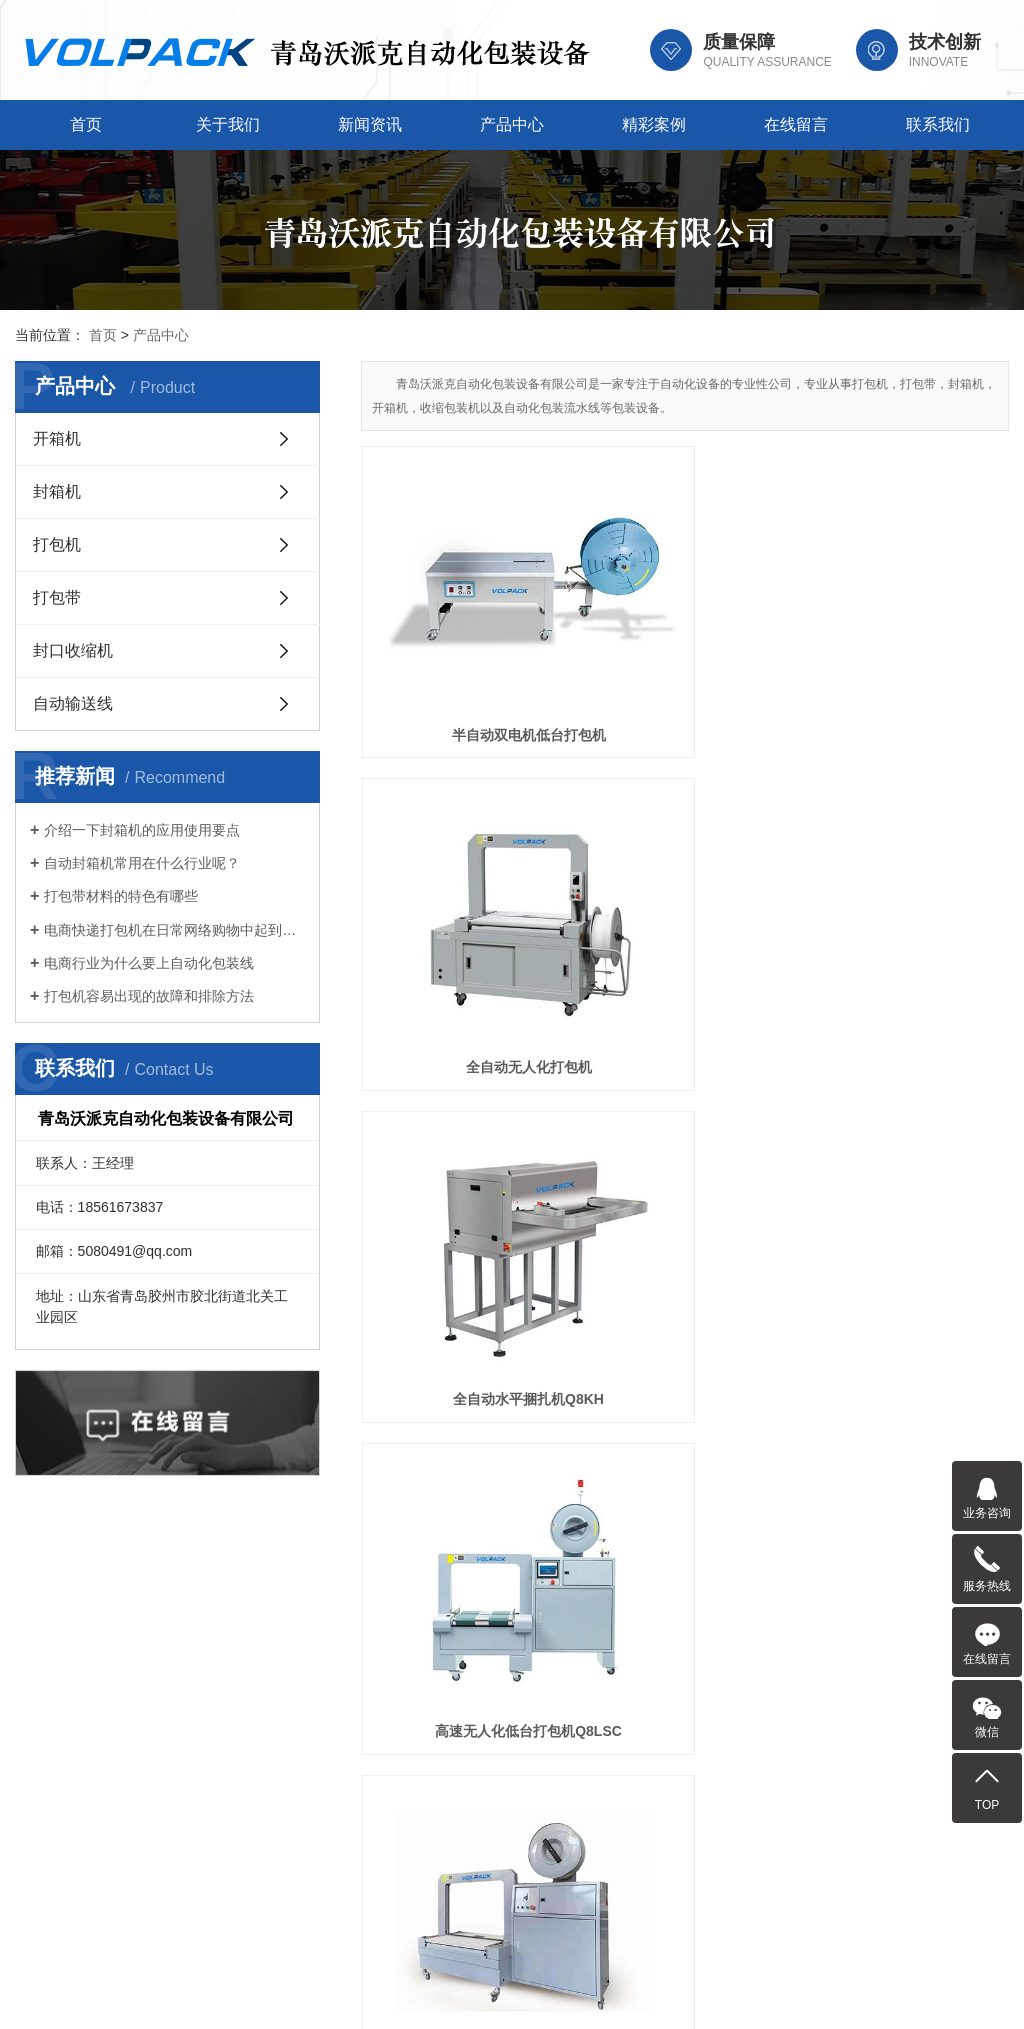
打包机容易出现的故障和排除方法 (149, 996)
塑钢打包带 (685, 1083)
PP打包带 (685, 1312)
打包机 (57, 544)
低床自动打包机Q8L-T (685, 855)
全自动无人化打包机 (685, 627)
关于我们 (228, 124)
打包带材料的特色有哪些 (121, 896)
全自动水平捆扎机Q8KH (907, 627)
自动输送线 (73, 703)
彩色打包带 (463, 1312)
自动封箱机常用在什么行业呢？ (142, 863)
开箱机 (57, 438)
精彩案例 (654, 124)
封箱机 (57, 491)
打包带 (57, 597)
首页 (86, 124)
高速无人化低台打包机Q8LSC (463, 855)
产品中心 (512, 124)
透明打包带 (463, 1083)
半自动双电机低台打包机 (463, 627)
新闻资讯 (370, 124)
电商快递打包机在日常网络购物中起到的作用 (174, 930)
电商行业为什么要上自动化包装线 (149, 963)
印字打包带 (907, 855)
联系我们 (938, 124)
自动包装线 (907, 1312)
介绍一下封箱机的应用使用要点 (142, 830)
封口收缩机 (73, 650)
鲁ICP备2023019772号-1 (588, 1991)
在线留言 (796, 124)
